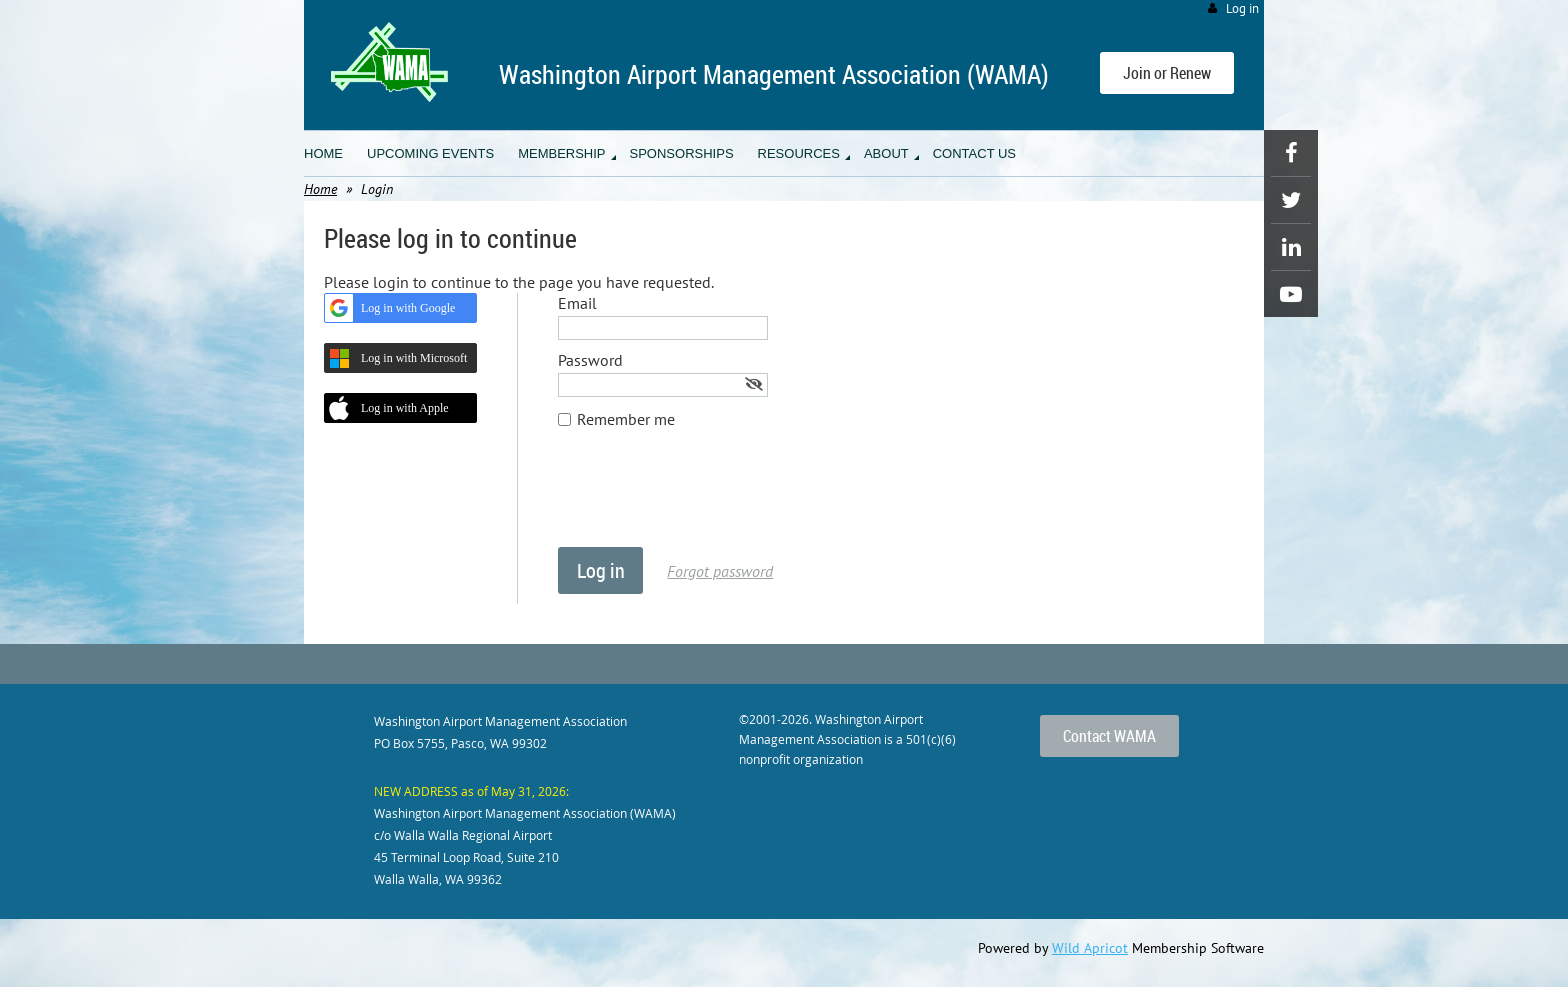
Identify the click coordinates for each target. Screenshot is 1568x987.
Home (320, 189)
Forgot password (720, 571)
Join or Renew (1167, 73)
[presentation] (710, 498)
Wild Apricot (1090, 948)
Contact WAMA (1109, 736)
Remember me (626, 419)
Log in (1242, 8)
